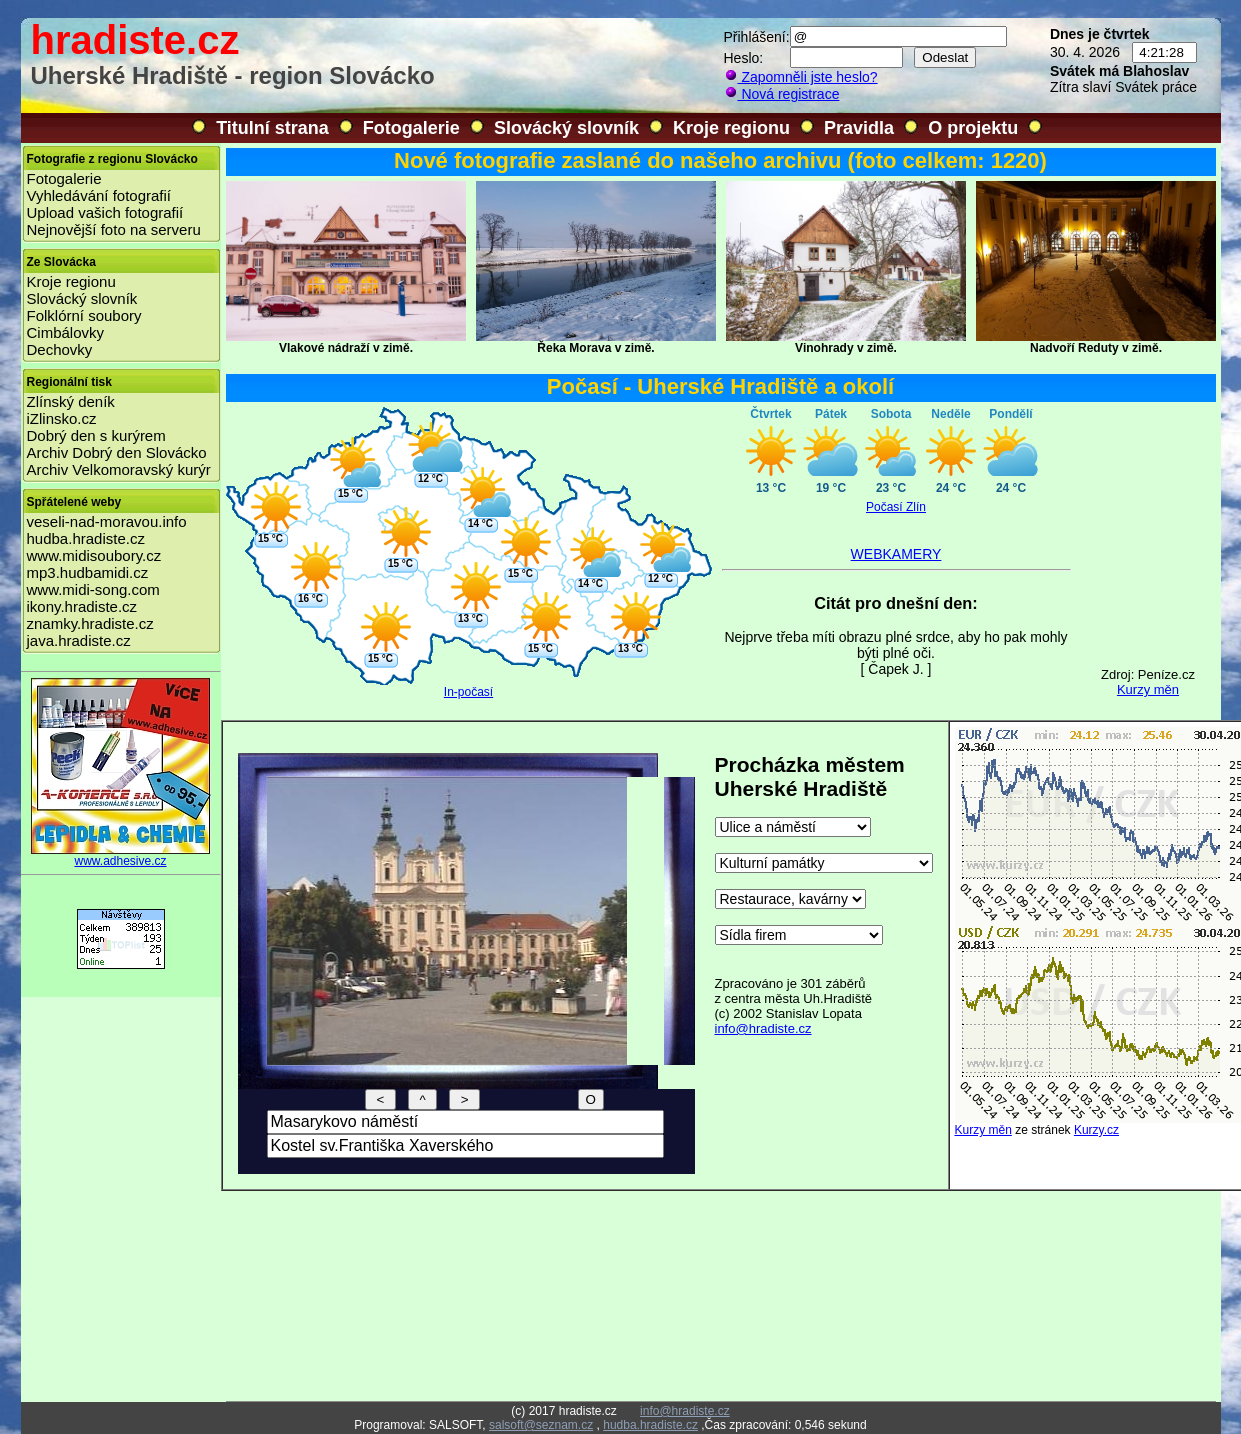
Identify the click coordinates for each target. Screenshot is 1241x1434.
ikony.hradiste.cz (82, 606)
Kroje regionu (731, 128)
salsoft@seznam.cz (541, 1425)
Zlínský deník (71, 401)
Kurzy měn (1148, 689)
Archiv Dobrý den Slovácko (117, 452)
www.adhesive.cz (121, 855)
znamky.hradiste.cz (90, 623)
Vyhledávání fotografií (99, 195)
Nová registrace (782, 94)
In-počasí (468, 692)
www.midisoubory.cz (94, 555)
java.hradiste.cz (79, 640)
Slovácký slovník (566, 128)
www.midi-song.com (93, 589)
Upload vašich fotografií (105, 212)
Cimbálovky (66, 332)
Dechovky (60, 349)
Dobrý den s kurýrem (96, 435)
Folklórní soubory (84, 315)
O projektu (973, 128)
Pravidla (859, 128)
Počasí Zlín (896, 507)
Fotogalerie (411, 128)
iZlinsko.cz (62, 418)
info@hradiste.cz (763, 1028)
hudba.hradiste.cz (86, 538)
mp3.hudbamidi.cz (88, 572)
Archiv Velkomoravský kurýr (119, 469)
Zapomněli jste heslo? (801, 77)
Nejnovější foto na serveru (114, 229)
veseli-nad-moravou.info (107, 521)
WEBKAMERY (896, 554)
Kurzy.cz (1096, 1130)
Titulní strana (272, 128)
